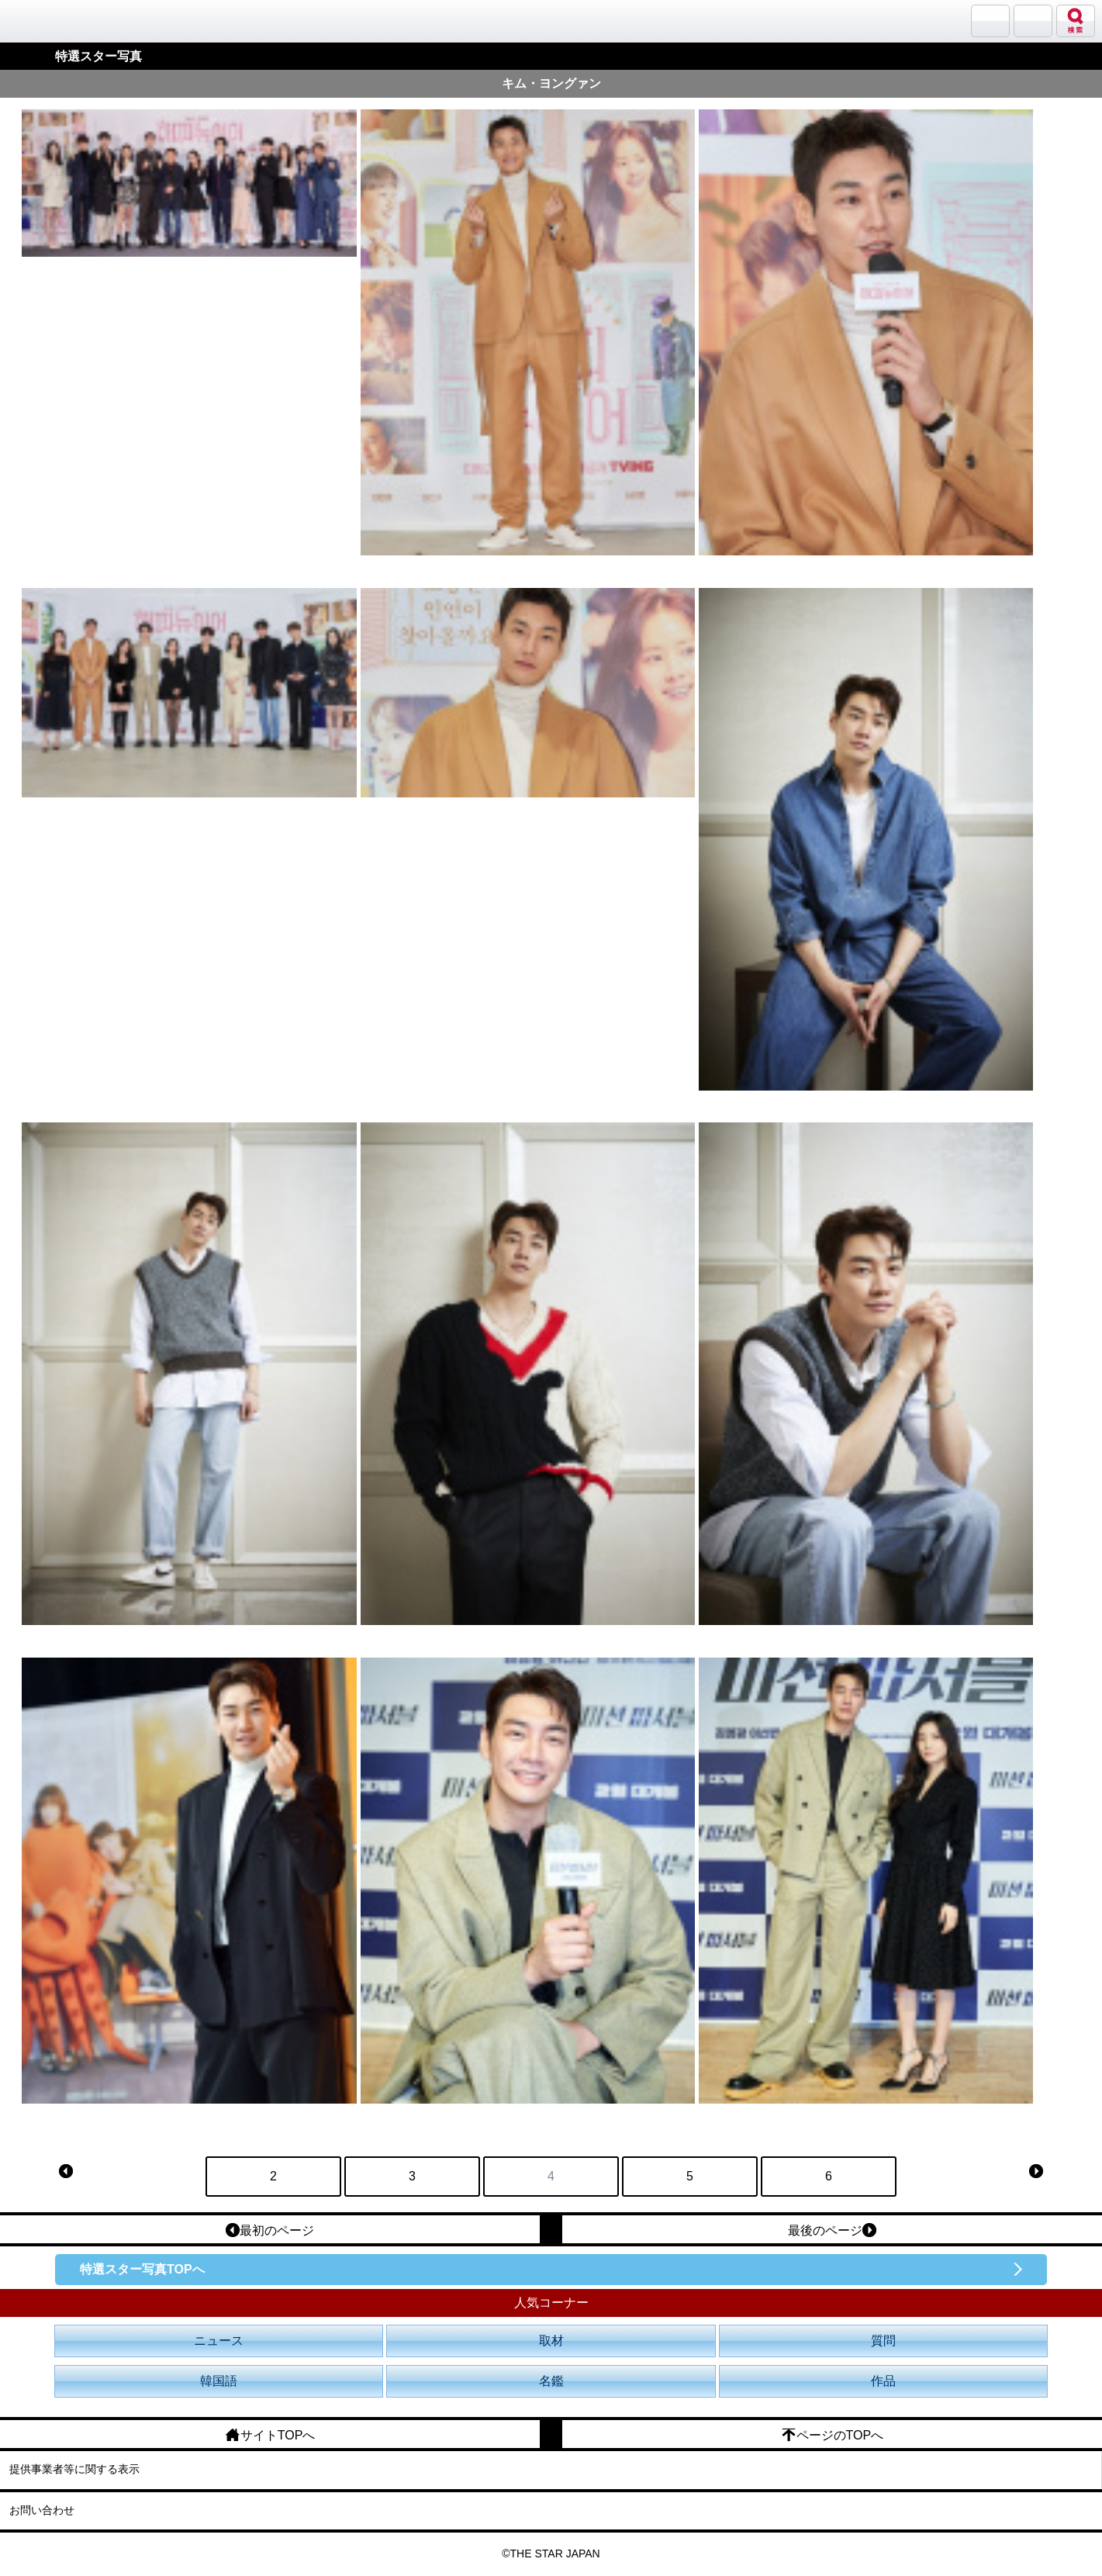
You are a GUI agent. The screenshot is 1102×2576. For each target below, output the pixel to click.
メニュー (1033, 20)
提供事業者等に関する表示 (74, 2469)
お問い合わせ (41, 2510)
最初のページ (270, 2230)
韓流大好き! (52, 20)
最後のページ (832, 2230)
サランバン (990, 20)
